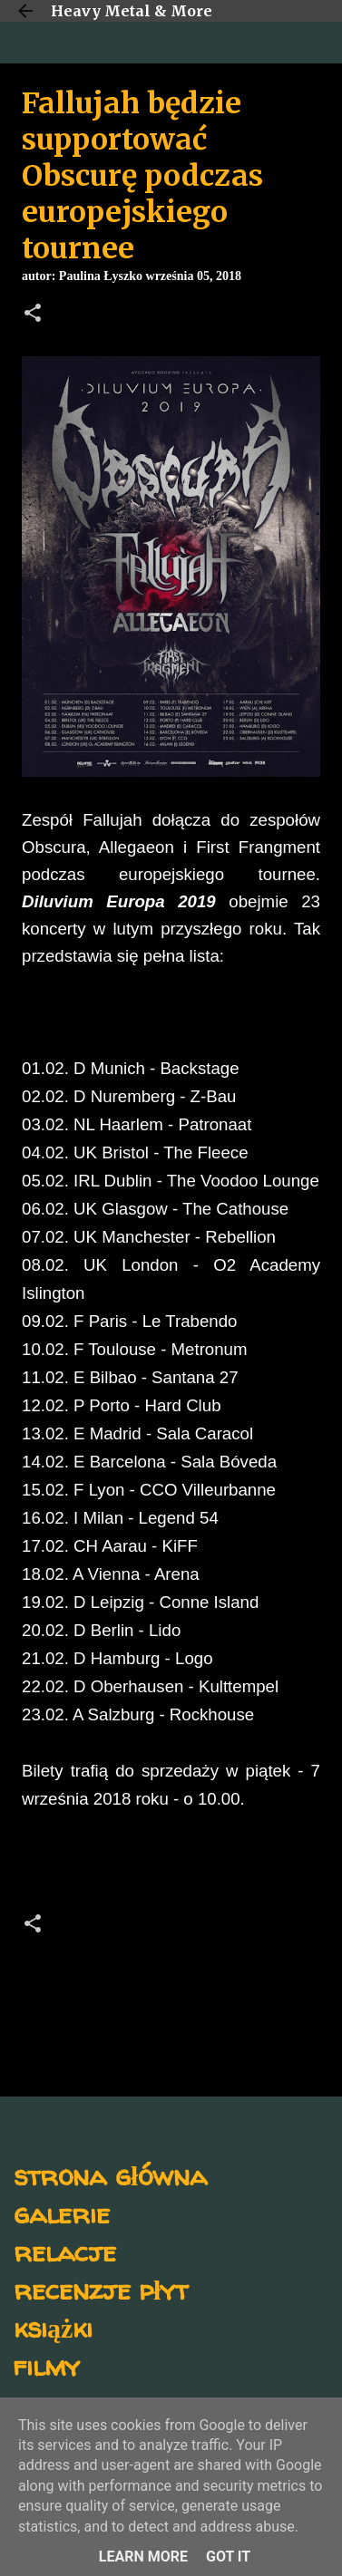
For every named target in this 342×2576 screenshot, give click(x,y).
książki (53, 2327)
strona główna (110, 2174)
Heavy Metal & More (131, 11)
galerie (62, 2213)
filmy (47, 2365)
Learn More (143, 2556)
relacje (65, 2251)
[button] (33, 314)
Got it (228, 2556)
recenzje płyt (101, 2289)
